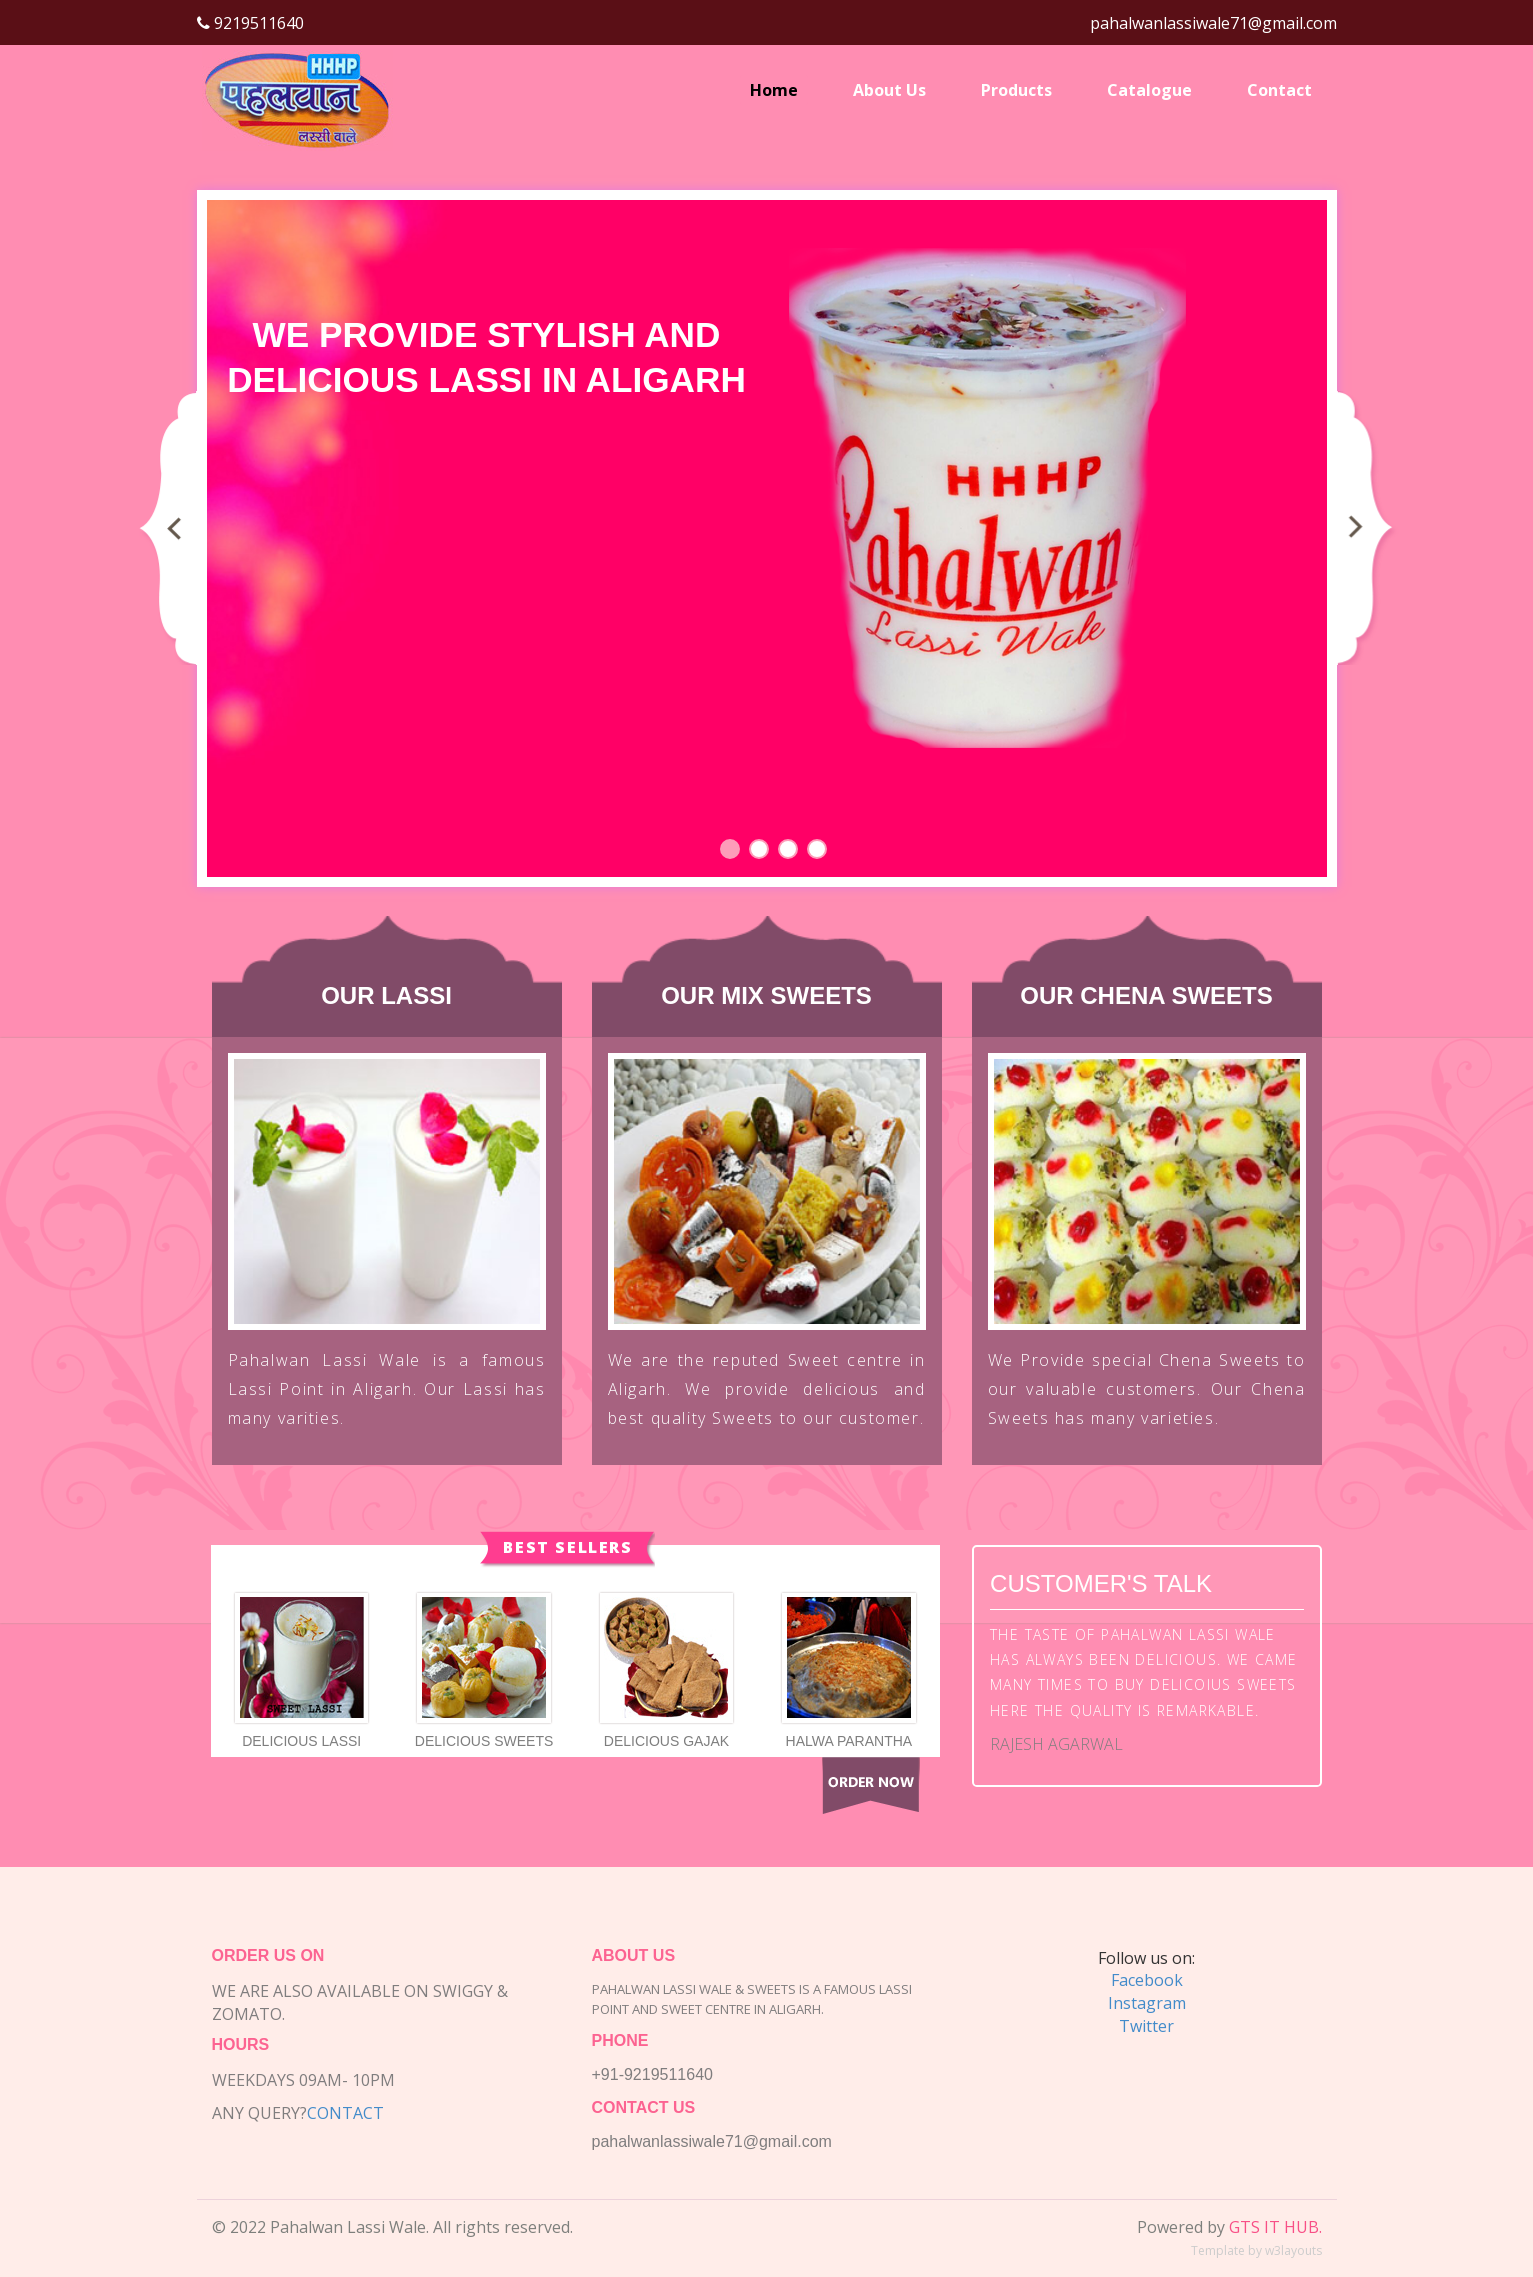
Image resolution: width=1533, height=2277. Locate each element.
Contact (1279, 90)
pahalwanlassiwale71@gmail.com (1213, 23)
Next (1365, 527)
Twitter (1146, 2026)
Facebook (1147, 1980)
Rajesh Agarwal (1056, 1744)
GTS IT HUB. (1275, 2227)
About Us (889, 90)
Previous (172, 527)
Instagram (1147, 2003)
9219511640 (257, 23)
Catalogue (1149, 90)
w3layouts (1293, 2250)
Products (1016, 90)
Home (774, 90)
